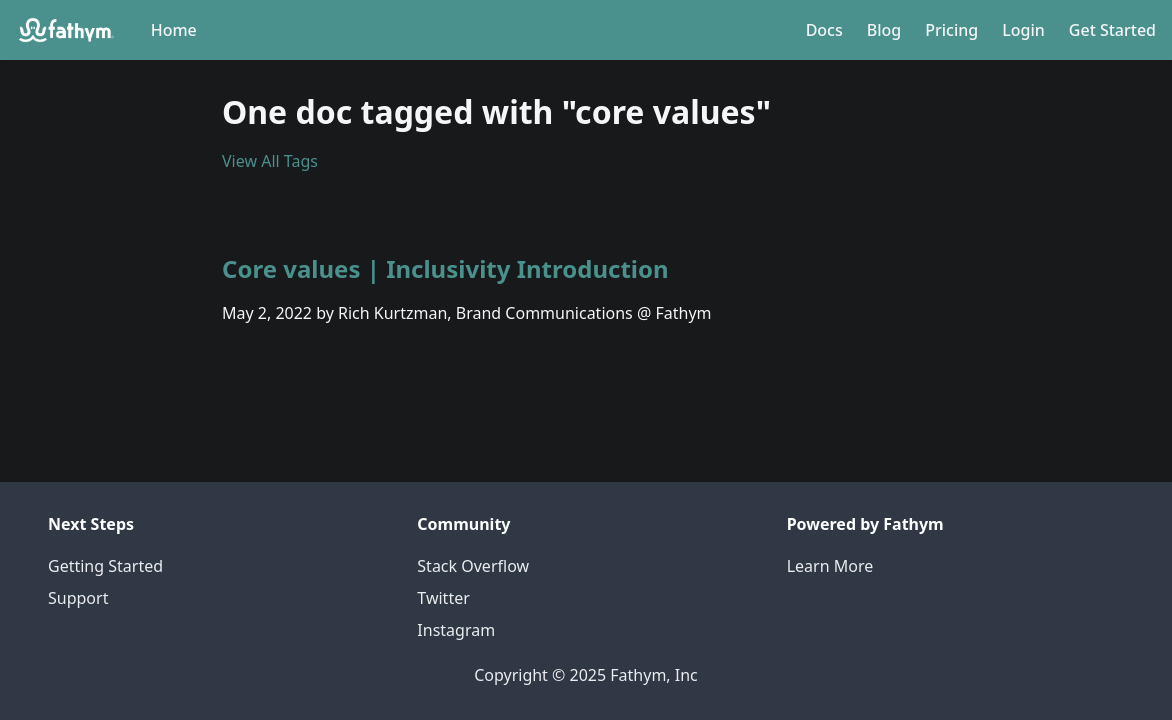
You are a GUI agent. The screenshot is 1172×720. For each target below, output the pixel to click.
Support (78, 598)
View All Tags (270, 161)
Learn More (830, 566)
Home (174, 30)
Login (1023, 30)
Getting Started (105, 566)
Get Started (1112, 30)
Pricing (951, 30)
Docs (824, 30)
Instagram (456, 630)
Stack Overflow (473, 566)
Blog (884, 30)
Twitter (443, 598)
